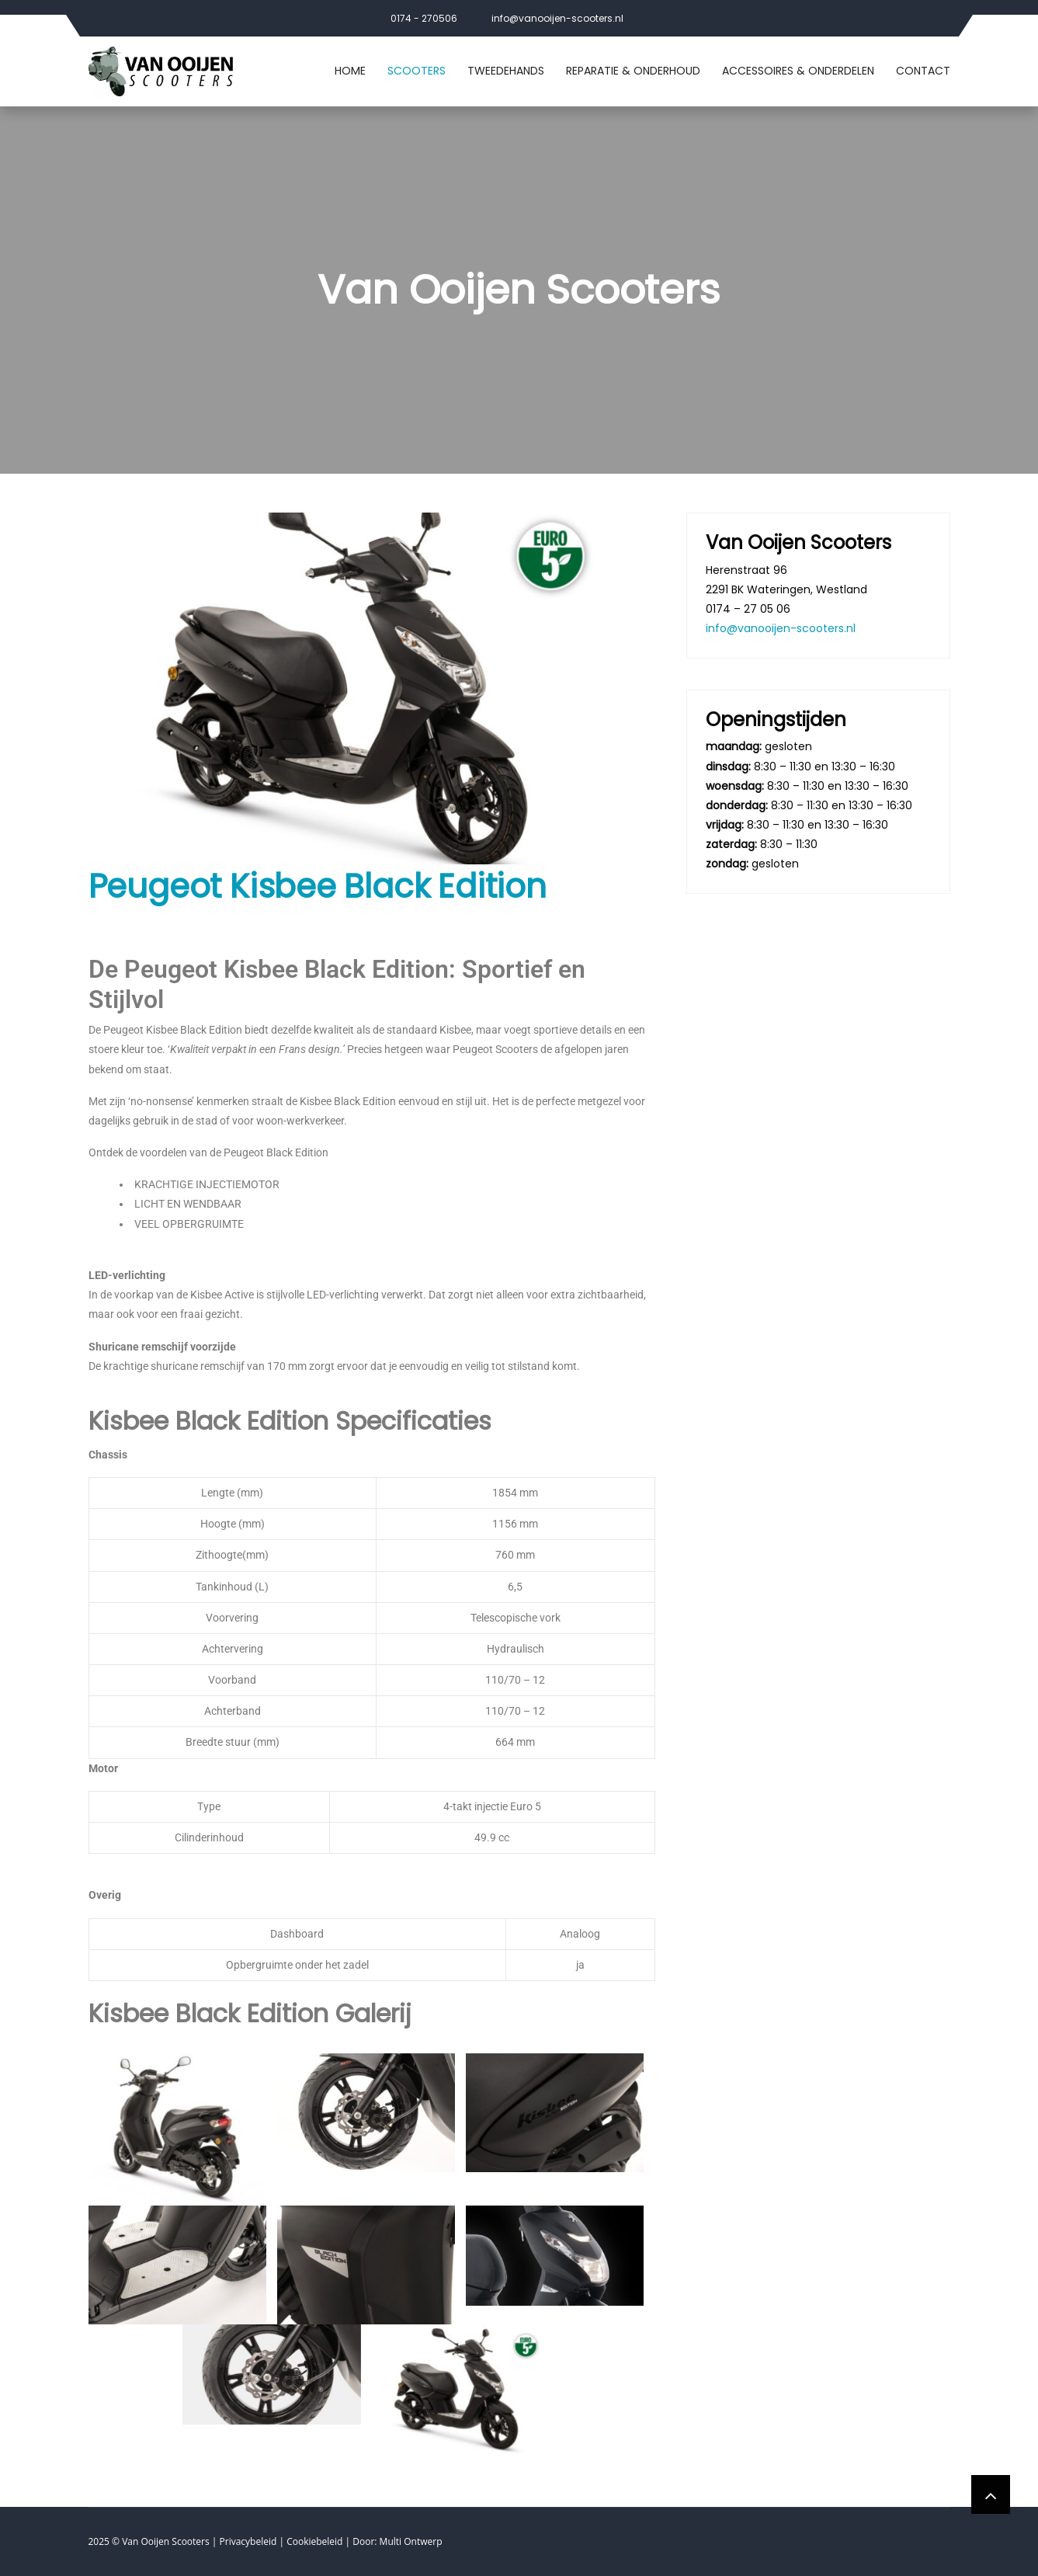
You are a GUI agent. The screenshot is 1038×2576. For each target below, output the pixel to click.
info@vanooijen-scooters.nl (557, 18)
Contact (923, 70)
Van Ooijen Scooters (166, 2541)
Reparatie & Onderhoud (633, 70)
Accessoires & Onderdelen (798, 70)
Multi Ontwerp (411, 2541)
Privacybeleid (248, 2541)
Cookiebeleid (314, 2541)
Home (350, 70)
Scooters (416, 70)
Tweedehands (505, 70)
